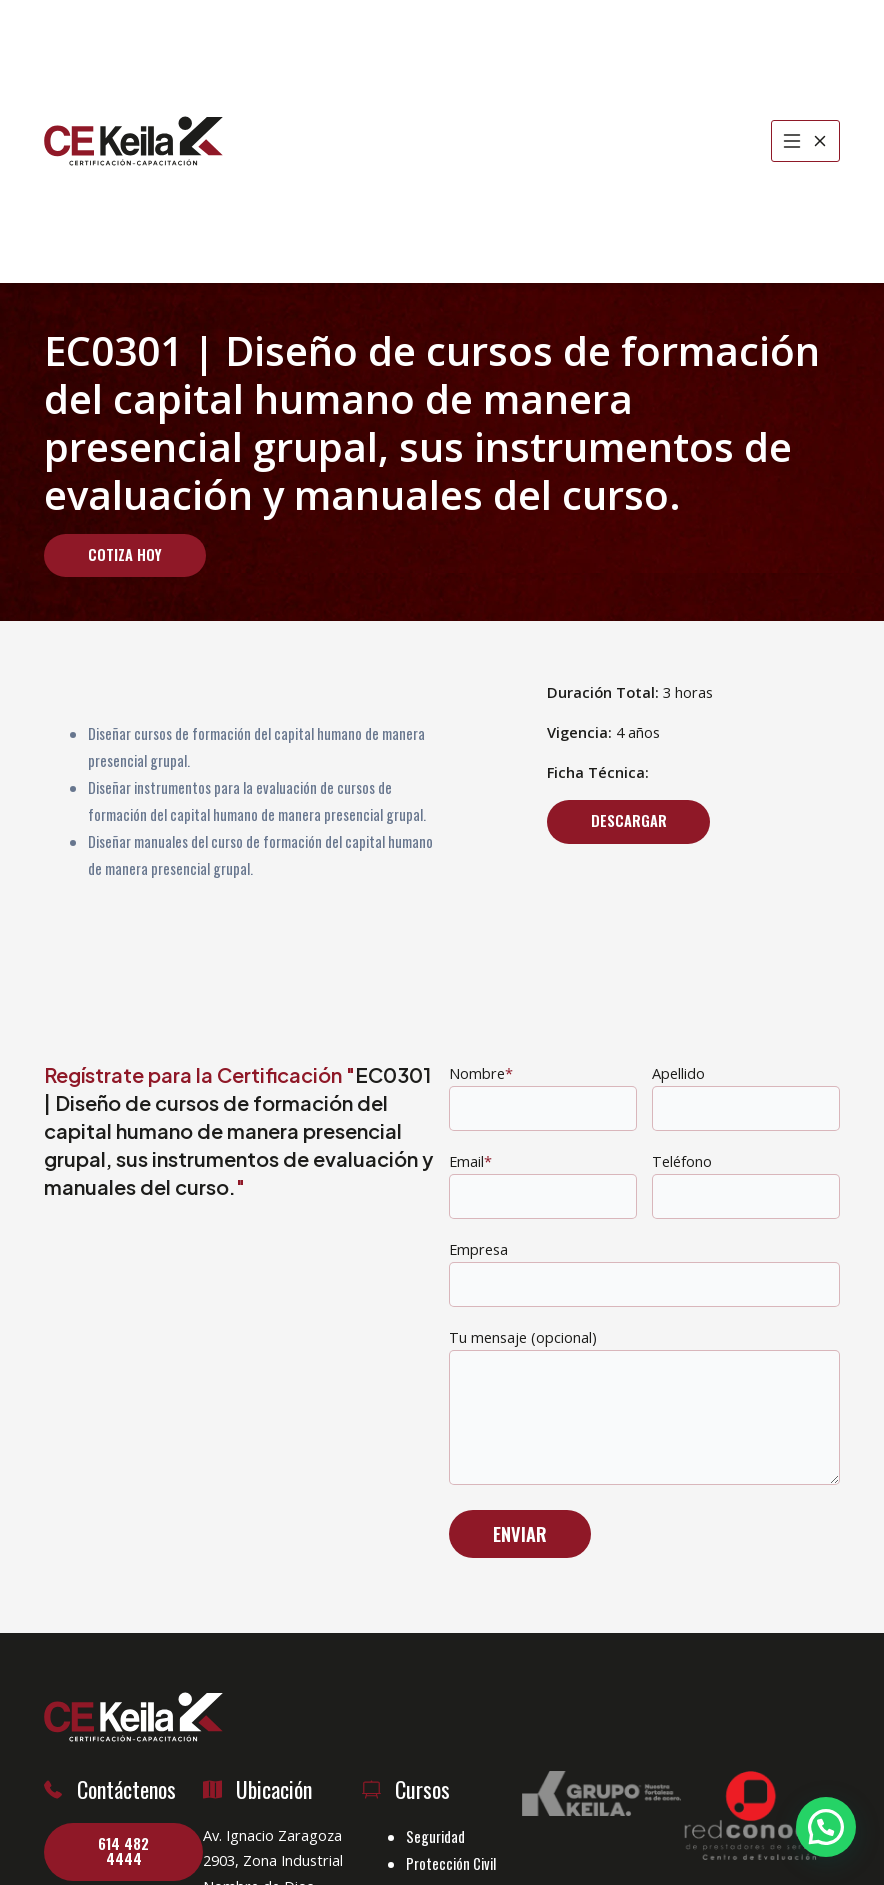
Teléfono (746, 1185)
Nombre (543, 1097)
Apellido (746, 1097)
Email (543, 1185)
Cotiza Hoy (125, 554)
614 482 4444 (123, 1851)
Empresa (644, 1273)
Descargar (629, 820)
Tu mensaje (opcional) (644, 1410)
